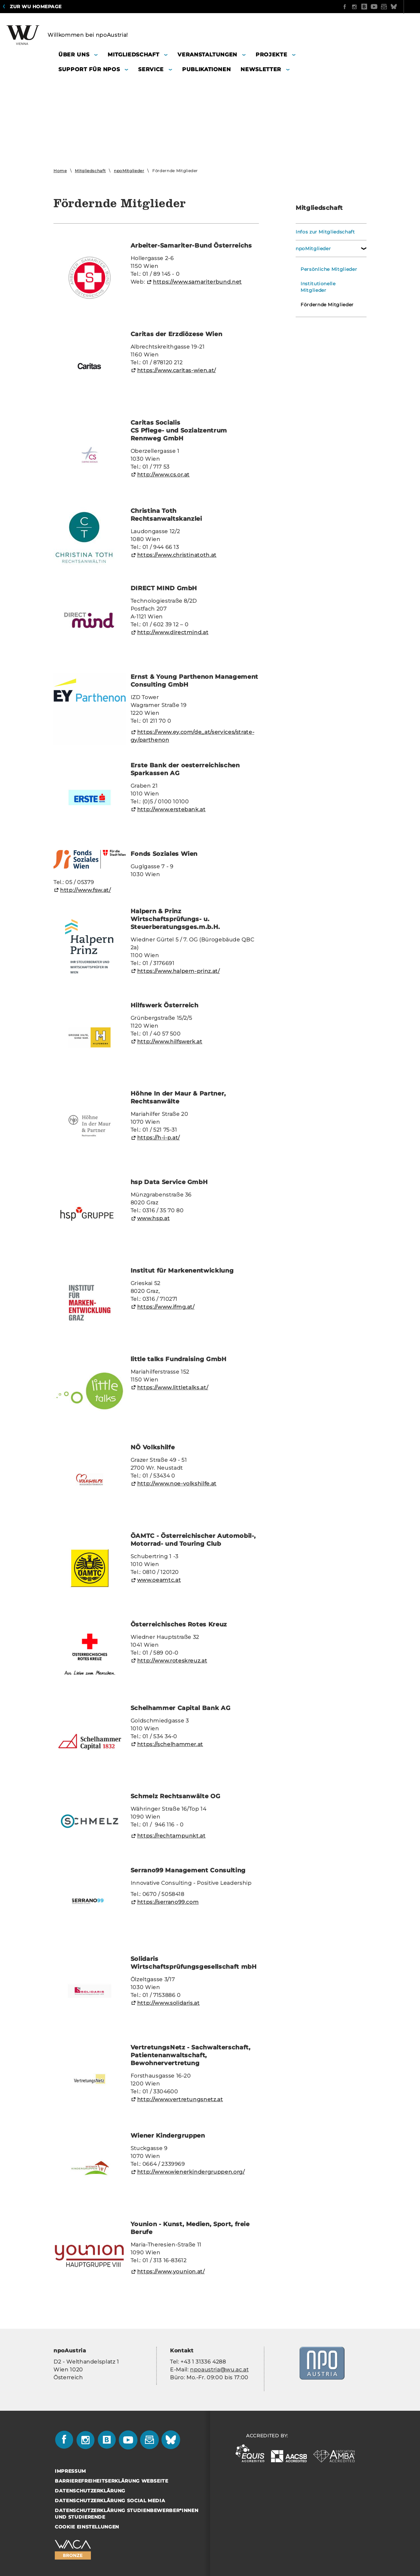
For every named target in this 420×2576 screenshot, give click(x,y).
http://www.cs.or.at (163, 475)
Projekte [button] (271, 54)
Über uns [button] (73, 54)
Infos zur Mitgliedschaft (325, 232)
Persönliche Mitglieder (329, 269)
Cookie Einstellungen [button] (87, 2527)
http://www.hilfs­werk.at (169, 1041)
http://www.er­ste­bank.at (171, 809)
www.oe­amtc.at (159, 1580)
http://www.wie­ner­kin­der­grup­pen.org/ (191, 2172)
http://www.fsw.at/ (85, 890)
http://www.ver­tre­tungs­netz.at (180, 2099)
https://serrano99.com (168, 1902)
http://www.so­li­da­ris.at (168, 2003)
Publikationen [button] (206, 69)
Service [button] (151, 69)
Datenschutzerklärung (90, 2491)
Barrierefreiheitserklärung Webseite (111, 2481)
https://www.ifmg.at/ (166, 1307)
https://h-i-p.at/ (158, 1138)
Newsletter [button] (261, 69)
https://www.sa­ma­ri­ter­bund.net (197, 282)
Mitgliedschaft (90, 170)
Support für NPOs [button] (89, 69)
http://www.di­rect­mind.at (173, 632)
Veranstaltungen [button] (207, 54)
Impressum (70, 2471)
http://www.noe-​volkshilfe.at (177, 1483)
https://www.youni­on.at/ (171, 2271)
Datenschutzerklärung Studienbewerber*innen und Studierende (126, 2513)
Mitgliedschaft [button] (133, 54)
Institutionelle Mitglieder (318, 287)
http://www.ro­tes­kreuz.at (172, 1661)
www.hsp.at (153, 1218)
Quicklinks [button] (399, 6)
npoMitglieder (129, 170)
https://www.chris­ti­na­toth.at (177, 555)
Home (60, 170)
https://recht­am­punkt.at (171, 1836)
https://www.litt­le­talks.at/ (172, 1387)
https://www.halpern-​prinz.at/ (178, 971)
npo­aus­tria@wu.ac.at (219, 2369)
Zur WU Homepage (36, 7)
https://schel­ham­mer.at (170, 1744)
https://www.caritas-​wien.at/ (176, 370)
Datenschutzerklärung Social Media (110, 2501)
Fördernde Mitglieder (327, 305)
